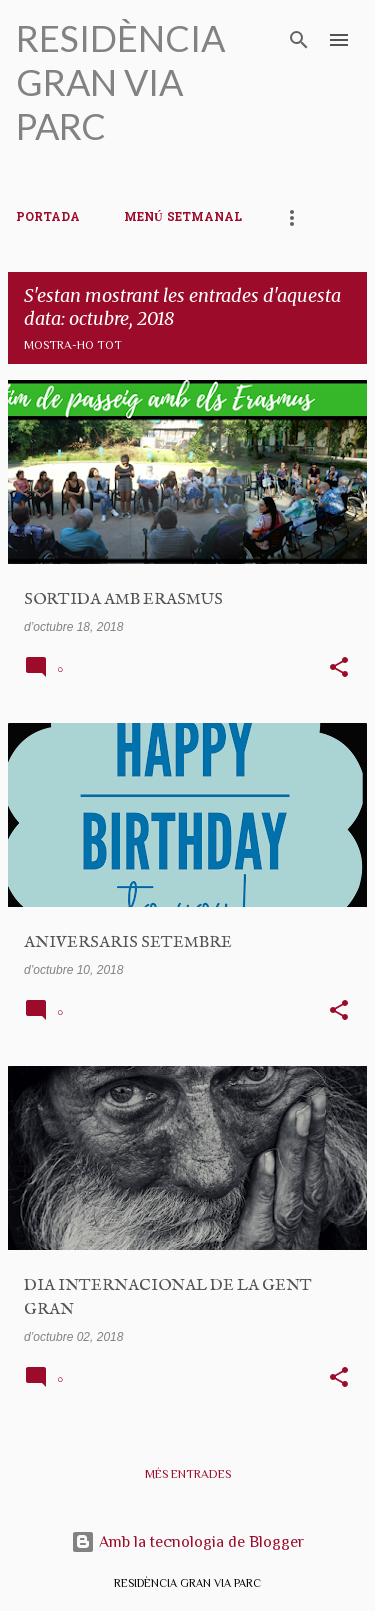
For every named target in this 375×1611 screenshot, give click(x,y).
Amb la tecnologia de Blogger (187, 1542)
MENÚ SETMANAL (183, 218)
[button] (339, 669)
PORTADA (48, 218)
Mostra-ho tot (73, 345)
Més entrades (188, 1474)
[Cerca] (299, 40)
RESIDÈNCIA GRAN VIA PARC (120, 82)
